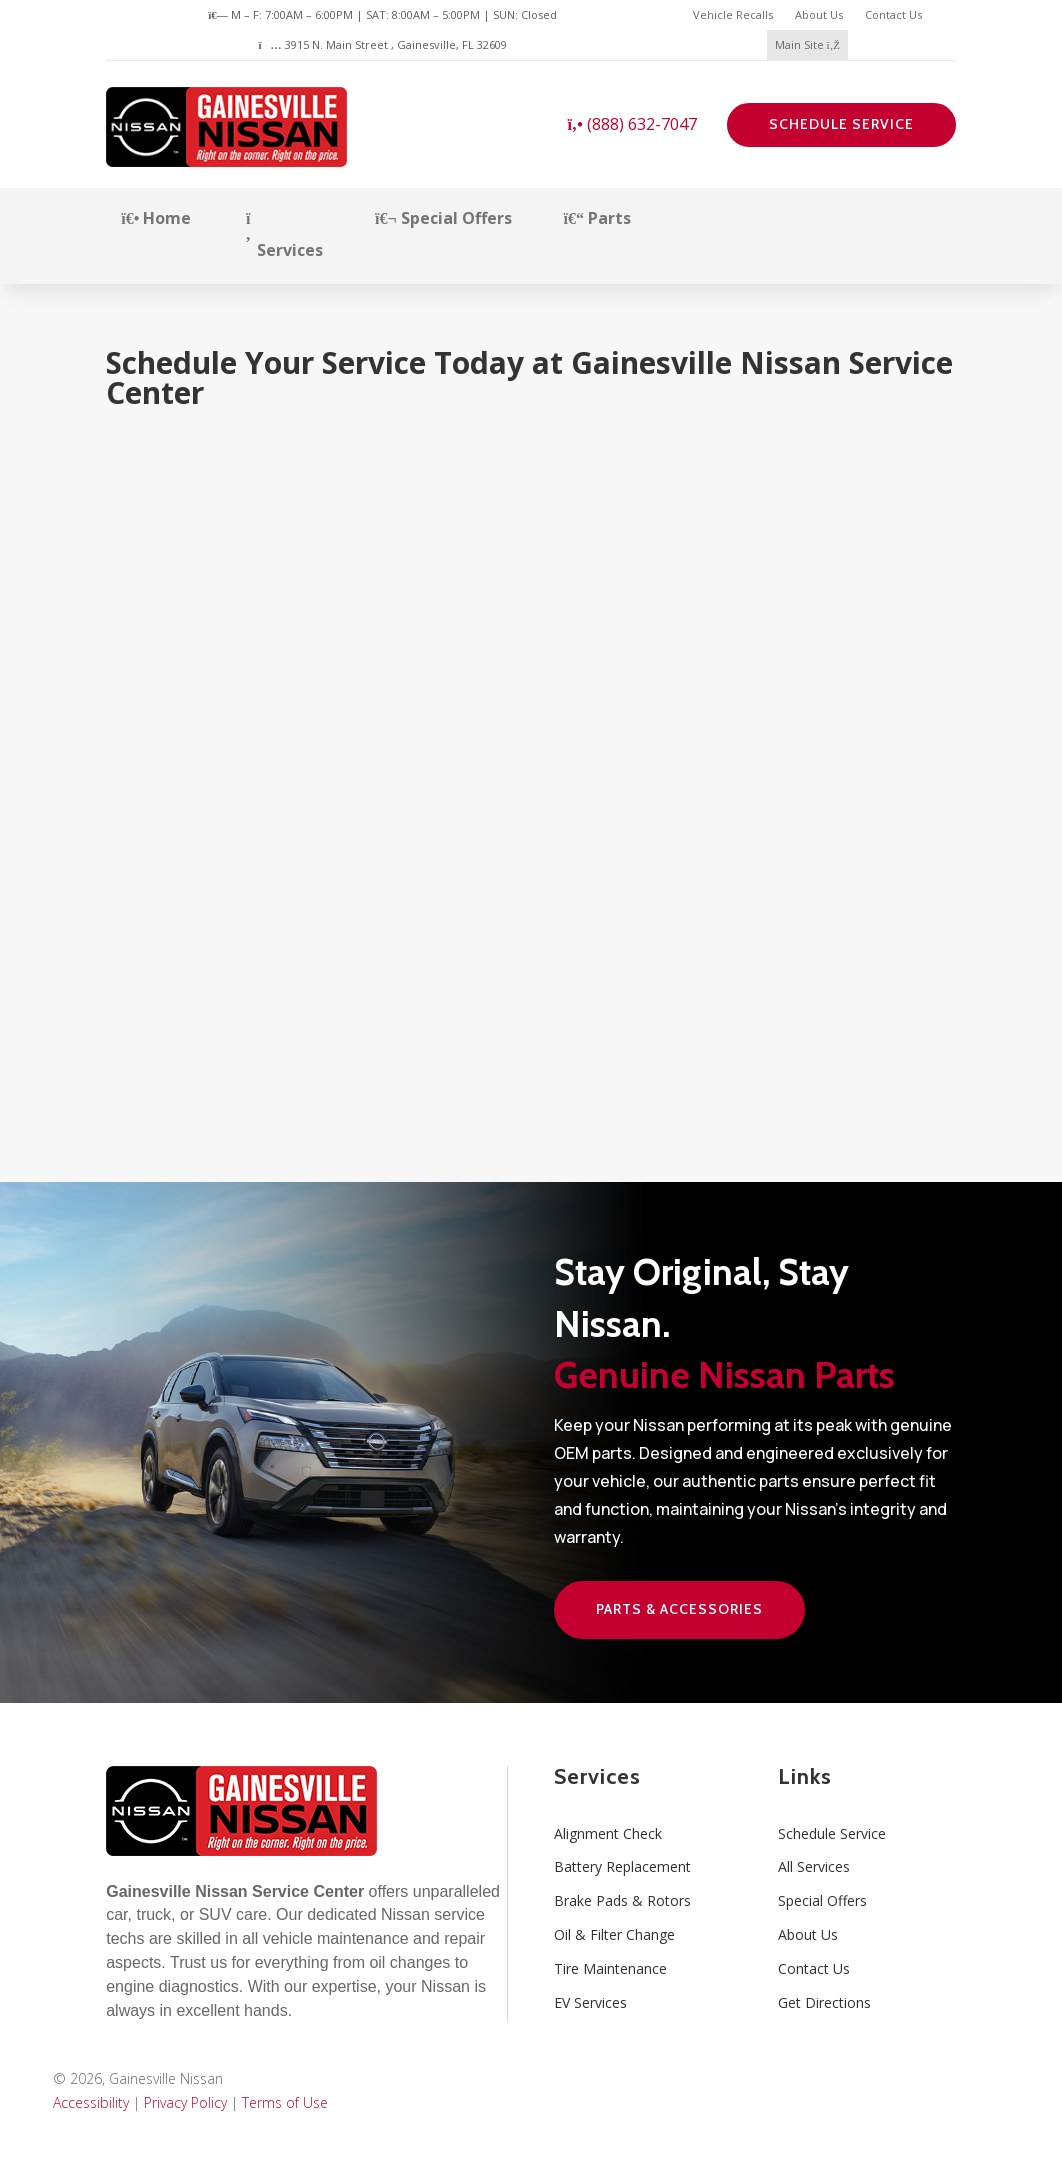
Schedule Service (841, 124)
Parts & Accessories (679, 1609)
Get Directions (824, 2002)
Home (156, 218)
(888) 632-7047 (631, 124)
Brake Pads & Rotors (622, 1900)
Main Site (807, 44)
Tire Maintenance (610, 1968)
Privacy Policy (185, 2102)
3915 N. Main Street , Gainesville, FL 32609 (382, 44)
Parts (597, 218)
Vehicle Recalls (733, 14)
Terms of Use (285, 2102)
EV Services (590, 2002)
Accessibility (91, 2102)
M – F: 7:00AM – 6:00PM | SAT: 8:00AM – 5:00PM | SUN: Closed (382, 14)
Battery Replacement (622, 1866)
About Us (819, 14)
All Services (814, 1866)
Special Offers (443, 218)
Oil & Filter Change (614, 1934)
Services (283, 236)
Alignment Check (608, 1833)
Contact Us (893, 14)
